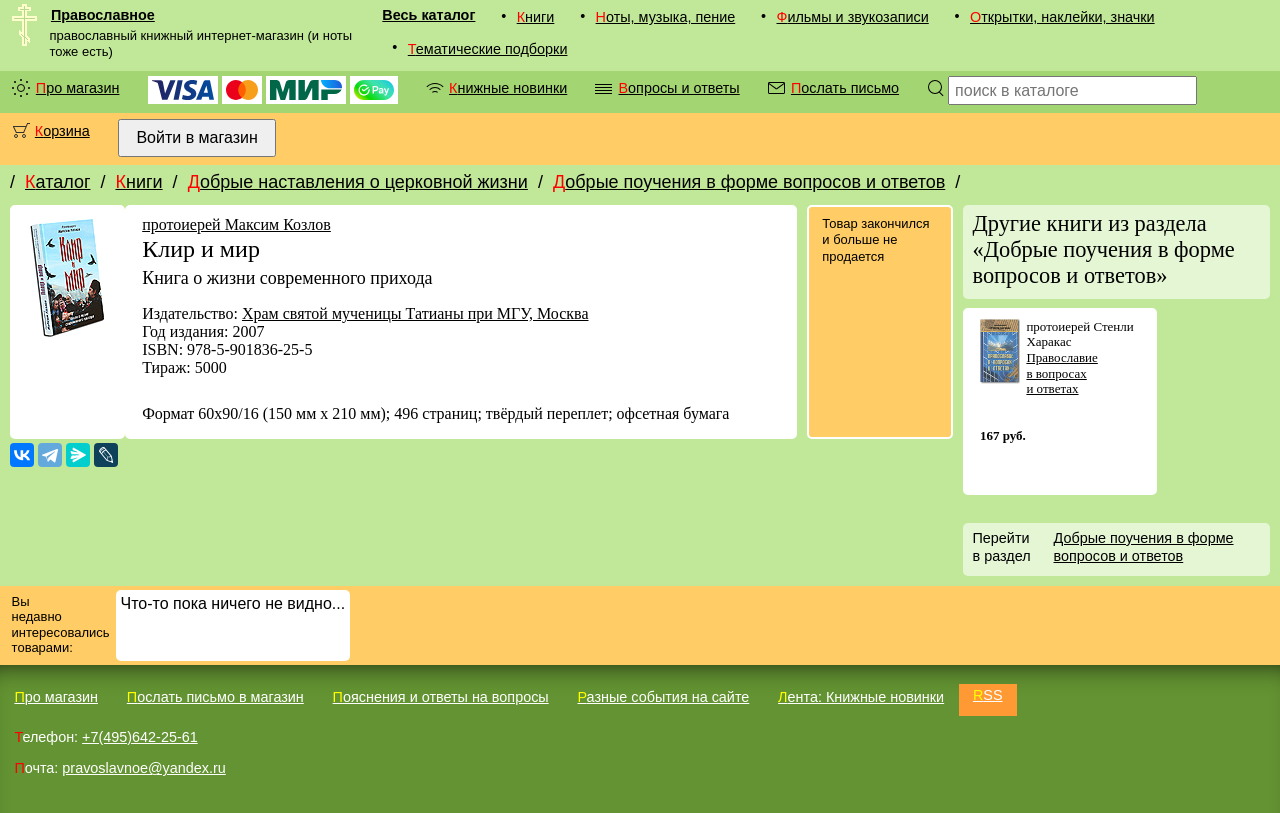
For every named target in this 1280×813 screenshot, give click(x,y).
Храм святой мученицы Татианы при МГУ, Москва (415, 313)
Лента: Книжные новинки (861, 697)
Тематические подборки (488, 49)
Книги (536, 17)
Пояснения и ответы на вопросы (441, 697)
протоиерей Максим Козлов (236, 224)
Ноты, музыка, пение (666, 17)
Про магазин (78, 88)
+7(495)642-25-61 (140, 737)
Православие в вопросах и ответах (1061, 373)
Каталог (57, 182)
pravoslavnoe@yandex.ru (143, 768)
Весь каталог (428, 15)
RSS (988, 695)
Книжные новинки (508, 88)
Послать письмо (845, 88)
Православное (103, 15)
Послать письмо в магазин (215, 697)
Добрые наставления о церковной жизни (358, 182)
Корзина (62, 131)
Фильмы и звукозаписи (852, 17)
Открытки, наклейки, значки (1062, 17)
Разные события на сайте (663, 697)
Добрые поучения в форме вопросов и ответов (749, 182)
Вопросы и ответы (678, 88)
